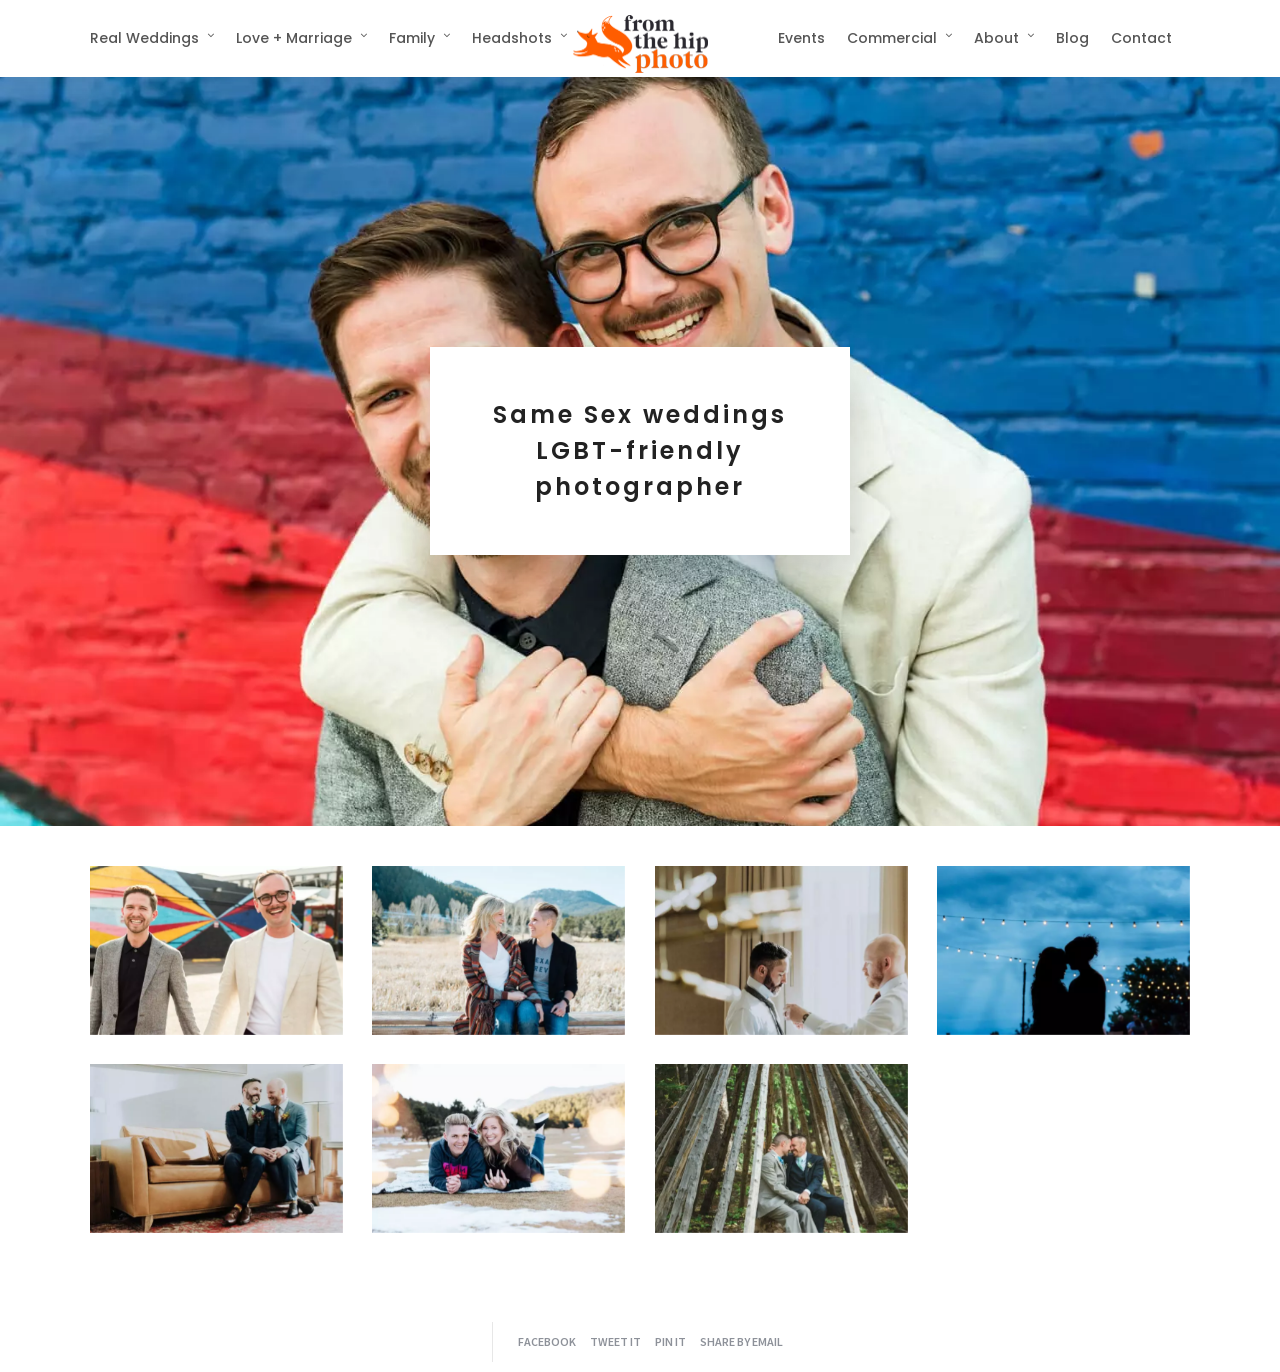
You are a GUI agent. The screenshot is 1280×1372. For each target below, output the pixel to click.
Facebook (547, 1341)
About (996, 38)
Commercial (892, 38)
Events (801, 38)
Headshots (512, 38)
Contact (1141, 38)
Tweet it (615, 1341)
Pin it (670, 1341)
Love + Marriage (294, 38)
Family (412, 38)
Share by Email (741, 1341)
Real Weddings (144, 38)
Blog (1072, 38)
